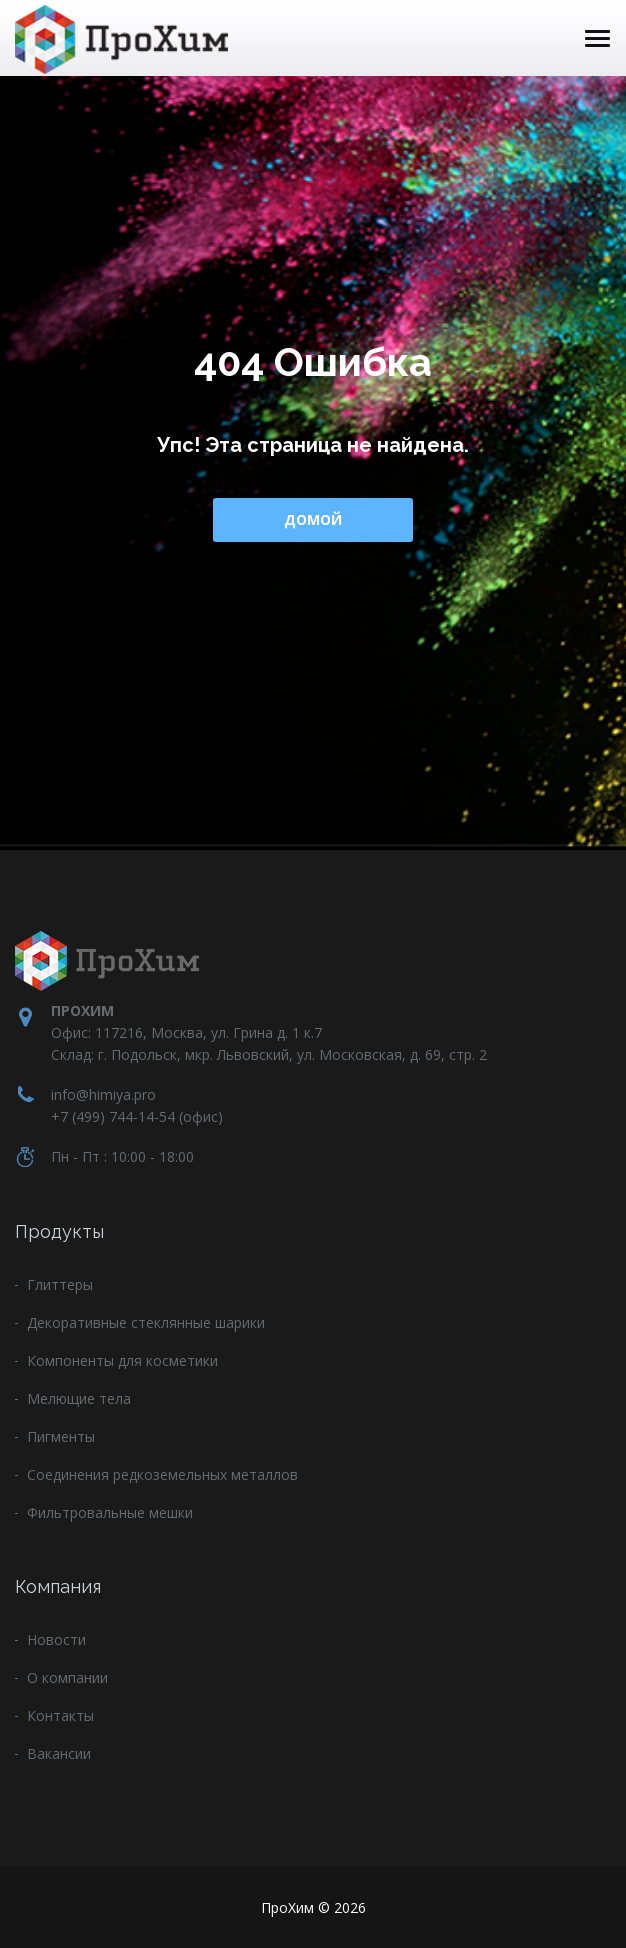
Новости (56, 1639)
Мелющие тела (79, 1398)
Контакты (60, 1715)
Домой (313, 519)
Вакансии (59, 1753)
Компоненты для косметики (122, 1360)
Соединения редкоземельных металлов (162, 1474)
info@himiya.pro (103, 1094)
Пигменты (61, 1436)
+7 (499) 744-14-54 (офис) (137, 1116)
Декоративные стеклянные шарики (146, 1322)
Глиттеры (60, 1284)
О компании (67, 1677)
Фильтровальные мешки (110, 1512)
